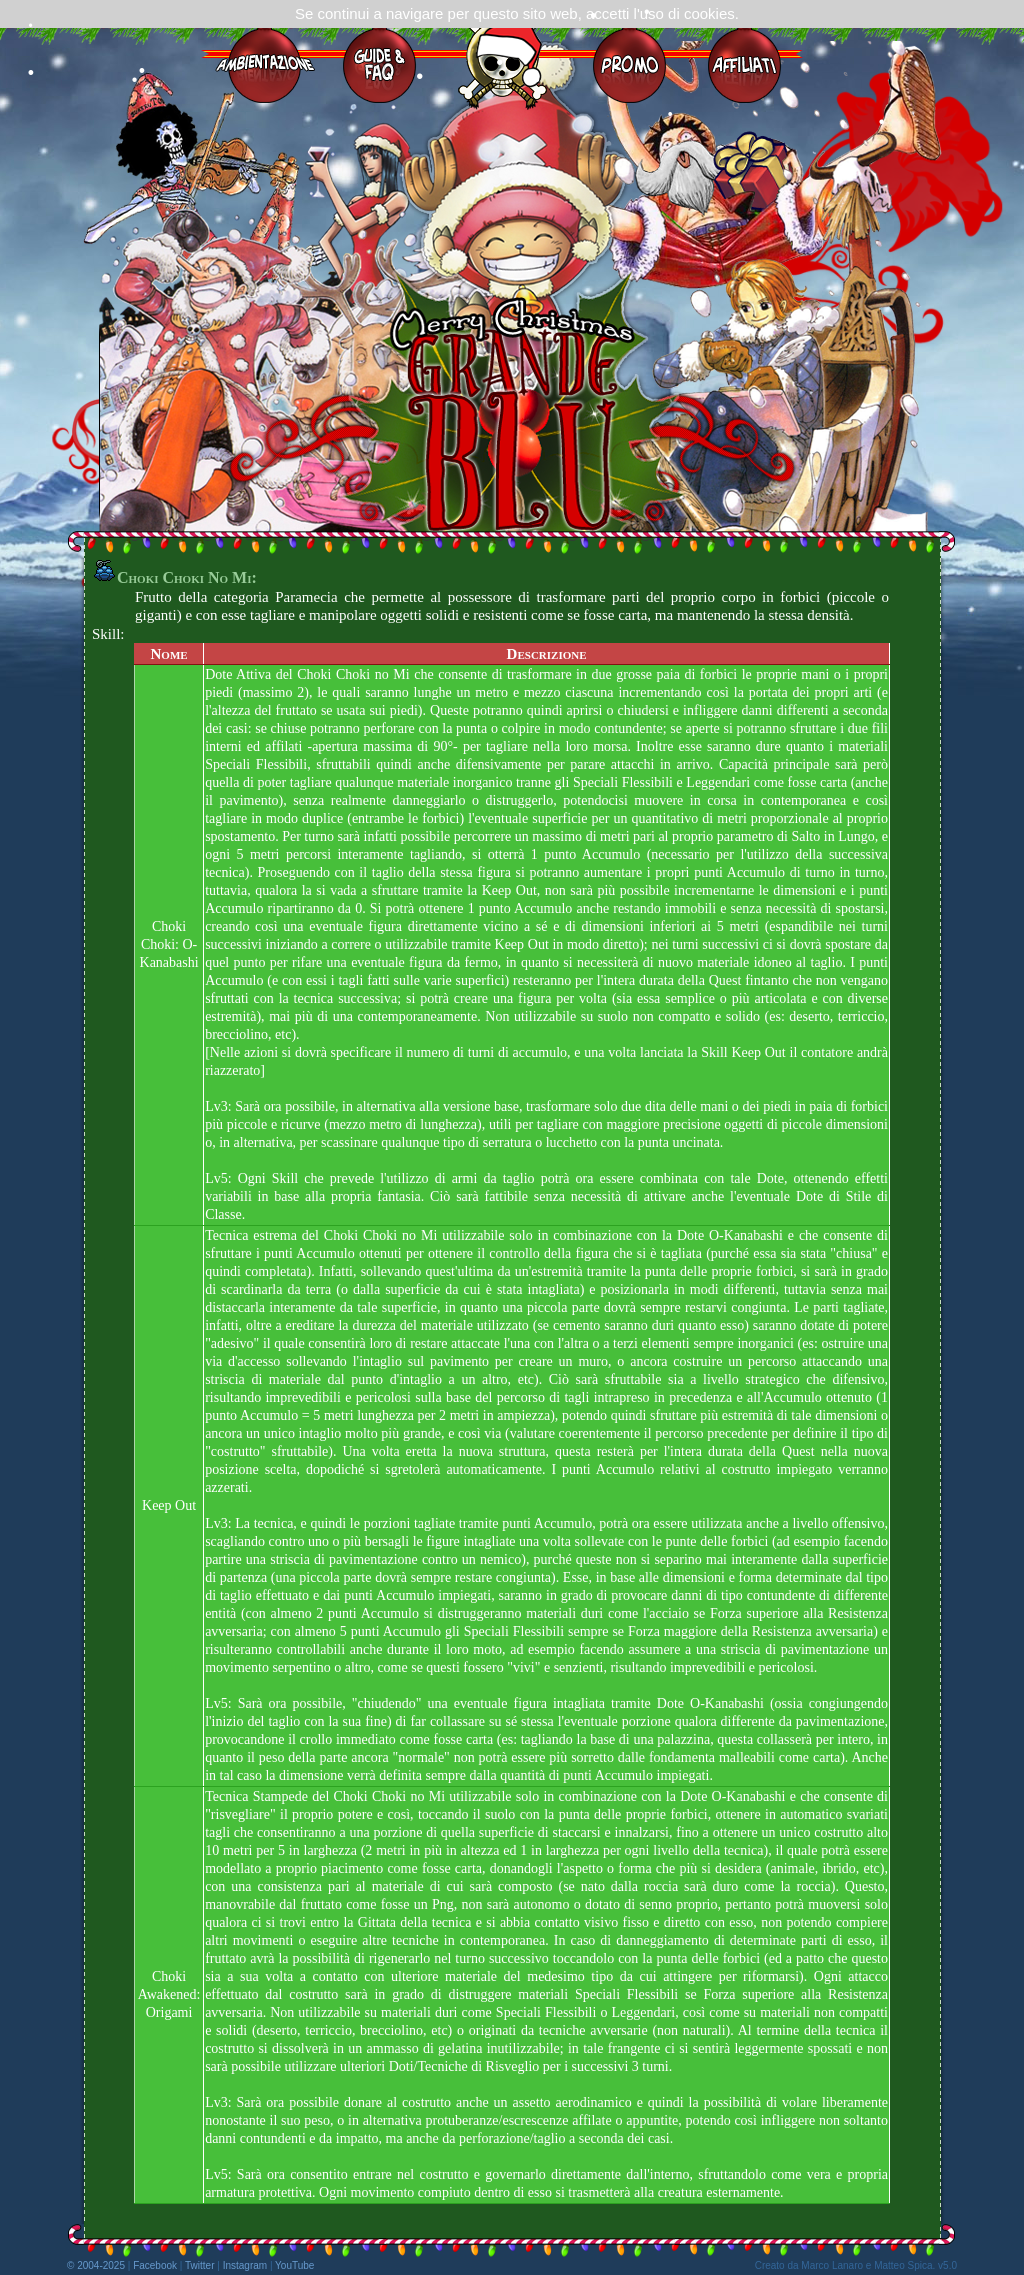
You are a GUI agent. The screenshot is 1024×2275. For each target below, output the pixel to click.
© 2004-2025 (96, 2265)
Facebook (155, 2265)
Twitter (199, 2265)
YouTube (294, 2265)
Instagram (245, 2265)
